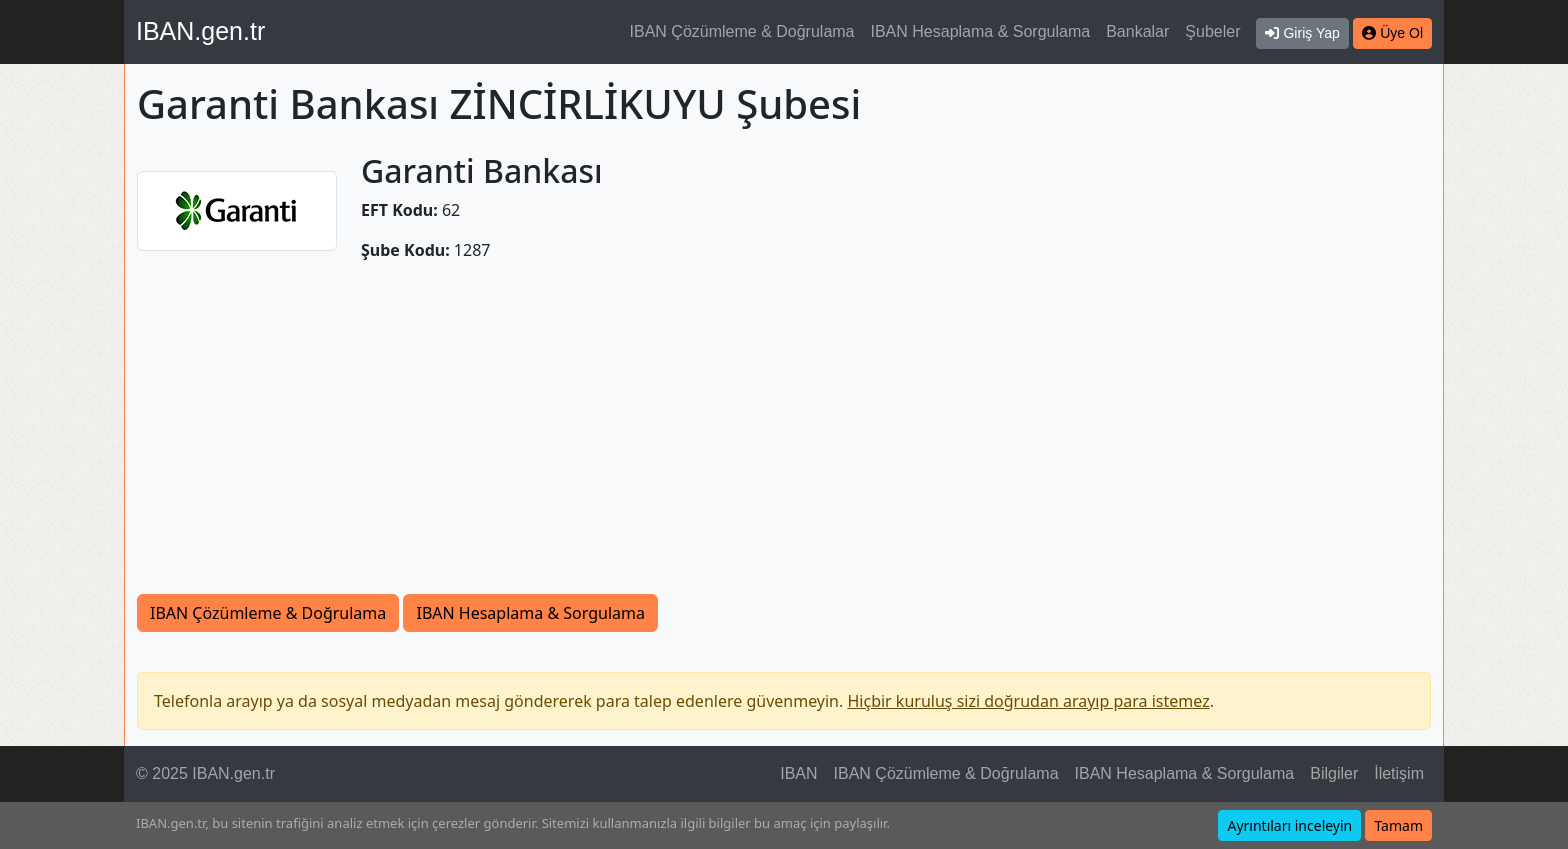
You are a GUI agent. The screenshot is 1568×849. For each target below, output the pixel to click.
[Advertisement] (784, 428)
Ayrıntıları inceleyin (1289, 825)
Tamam (1398, 825)
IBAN (798, 773)
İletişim (1399, 773)
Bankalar (1137, 31)
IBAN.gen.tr (200, 31)
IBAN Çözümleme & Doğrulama (742, 31)
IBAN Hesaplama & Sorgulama (981, 31)
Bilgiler (1334, 773)
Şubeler (1212, 31)
